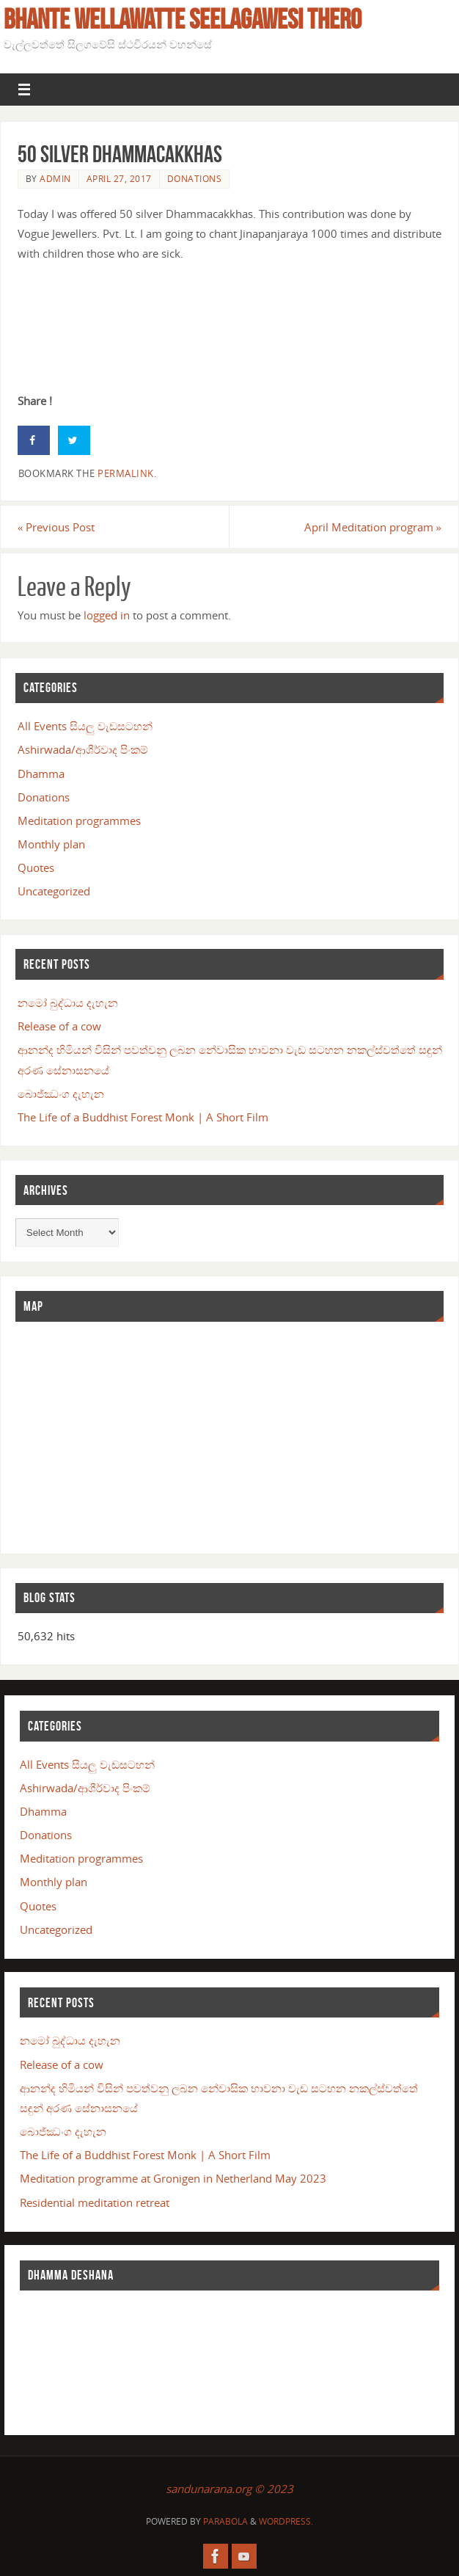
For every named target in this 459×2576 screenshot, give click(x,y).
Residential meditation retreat (94, 2202)
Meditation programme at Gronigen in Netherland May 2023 (173, 2178)
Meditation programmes (79, 820)
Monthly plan (51, 844)
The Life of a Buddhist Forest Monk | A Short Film (143, 1117)
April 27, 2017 (119, 178)
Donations (194, 178)
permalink (126, 473)
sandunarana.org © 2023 (229, 2488)
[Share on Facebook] (34, 440)
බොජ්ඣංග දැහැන (61, 1093)
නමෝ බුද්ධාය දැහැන (68, 1002)
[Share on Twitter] (74, 440)
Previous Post (56, 527)
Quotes (36, 867)
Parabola (225, 2521)
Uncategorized (54, 891)
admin (55, 178)
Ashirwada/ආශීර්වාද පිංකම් (83, 749)
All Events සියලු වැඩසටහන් (85, 725)
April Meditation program (373, 527)
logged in (107, 615)
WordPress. (286, 2521)
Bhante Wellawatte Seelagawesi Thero (182, 19)
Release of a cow (59, 1026)
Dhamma (41, 773)
